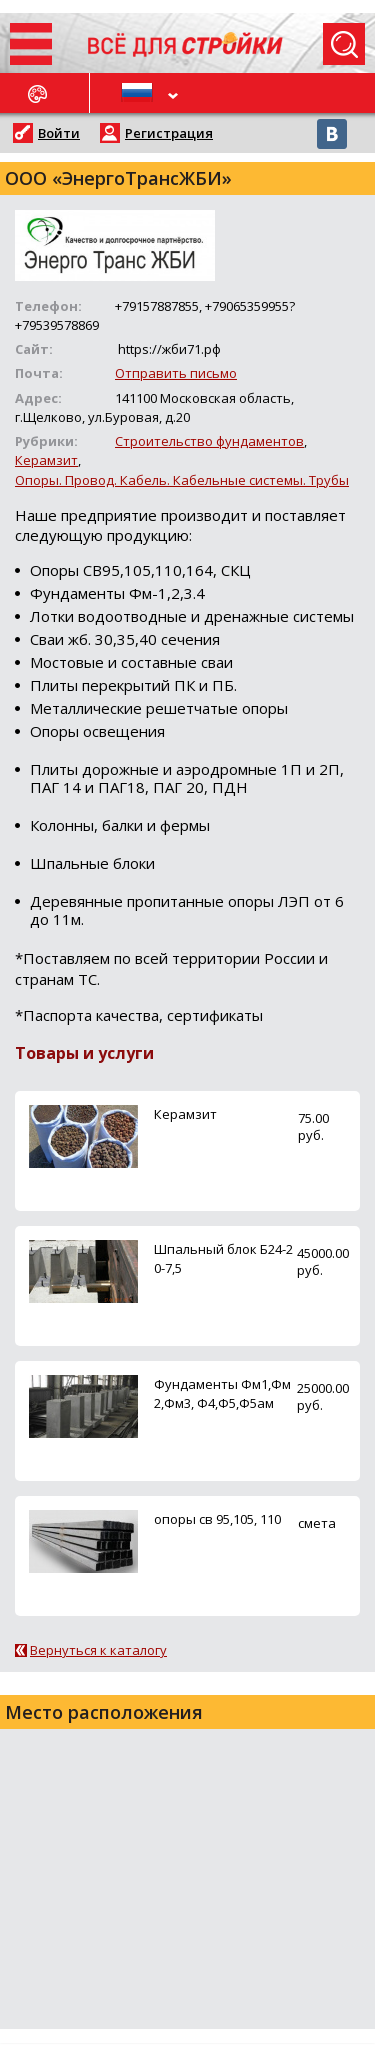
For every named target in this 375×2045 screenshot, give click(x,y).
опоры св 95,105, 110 (217, 1519)
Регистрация (169, 133)
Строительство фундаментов (209, 441)
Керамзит (46, 460)
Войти (59, 133)
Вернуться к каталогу (98, 1650)
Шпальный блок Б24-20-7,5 (223, 1258)
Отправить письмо (176, 373)
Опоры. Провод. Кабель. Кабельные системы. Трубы (182, 480)
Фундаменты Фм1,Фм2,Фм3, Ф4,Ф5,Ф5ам (222, 1393)
